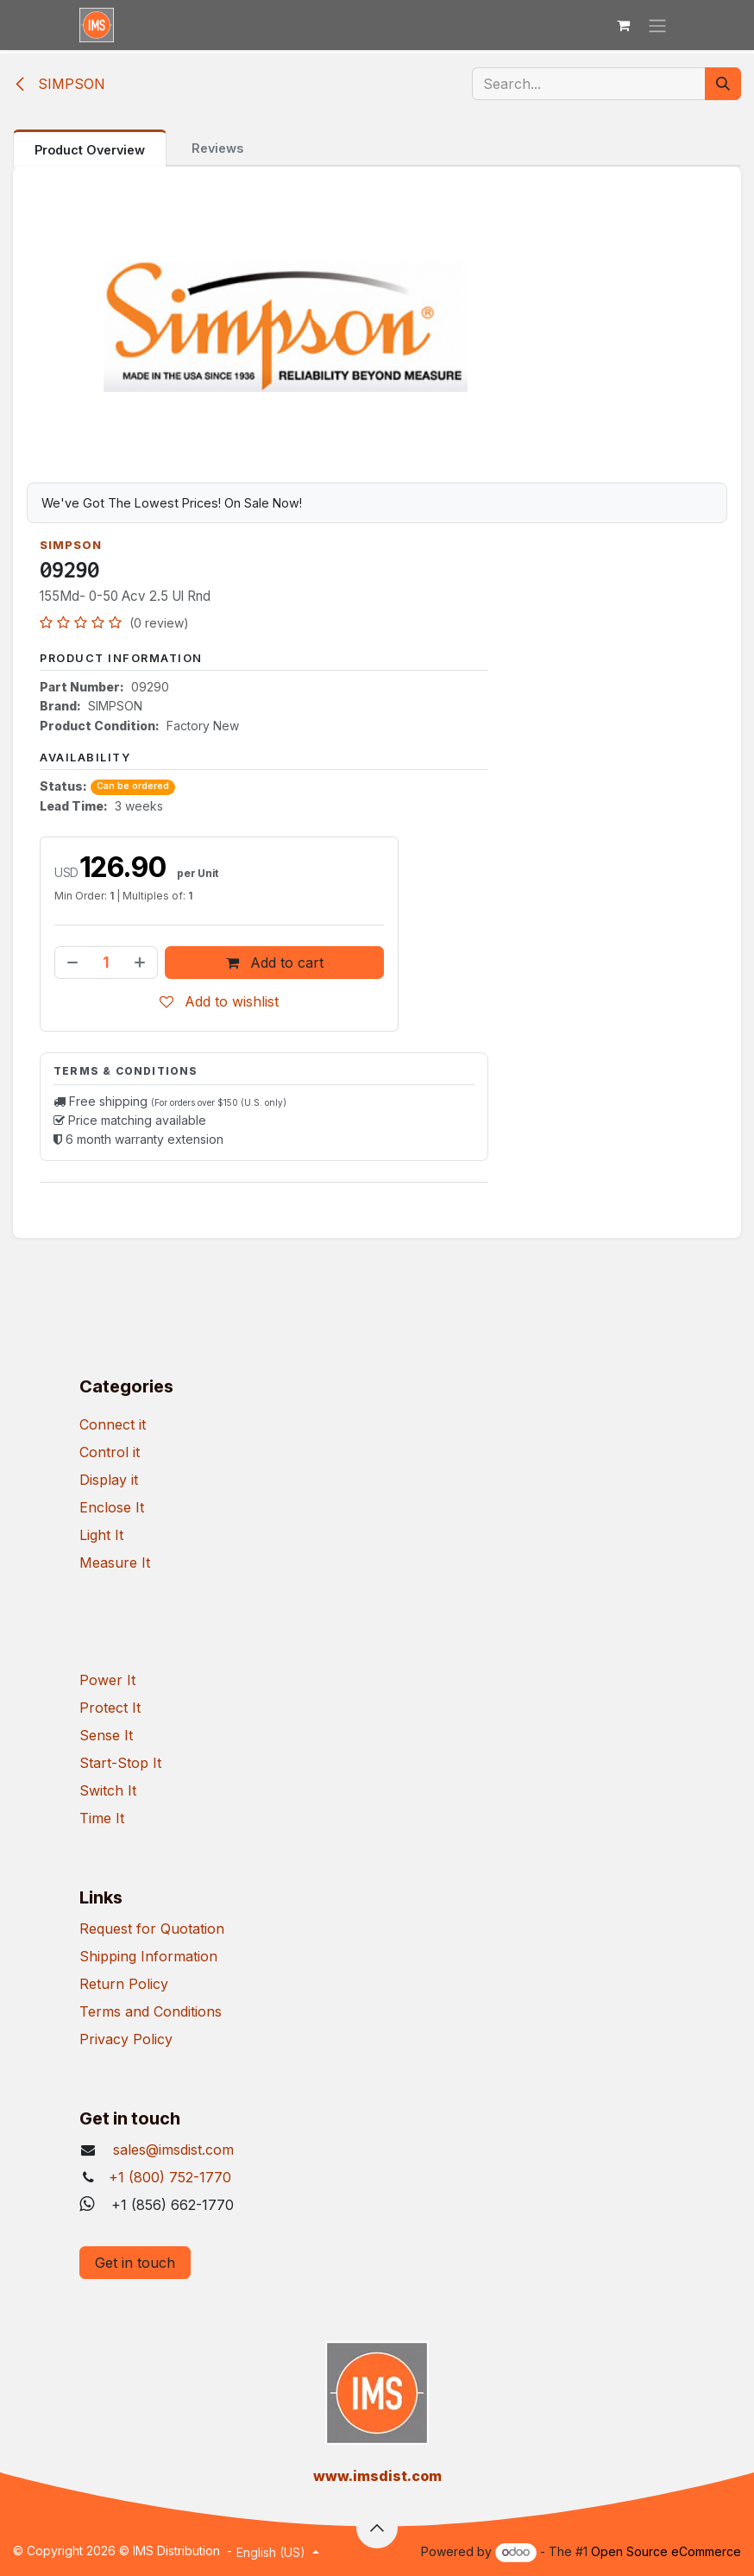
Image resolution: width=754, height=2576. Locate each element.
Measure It (114, 1562)
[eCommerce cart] (623, 25)
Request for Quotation (151, 1928)
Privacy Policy (126, 2039)
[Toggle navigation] (657, 25)
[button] (377, 2527)
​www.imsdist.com (377, 2475)
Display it (108, 1479)
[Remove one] (70, 962)
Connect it (112, 1424)
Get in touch (135, 2262)
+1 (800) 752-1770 (170, 2177)
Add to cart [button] (275, 962)
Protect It (110, 1707)
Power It (107, 1680)
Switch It (107, 1790)
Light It (101, 1535)
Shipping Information (148, 1956)
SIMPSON (59, 83)
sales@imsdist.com (171, 2149)
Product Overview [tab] (90, 149)
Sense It (106, 1735)
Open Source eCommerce (666, 2551)
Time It (101, 1818)
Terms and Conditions (150, 2011)
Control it (109, 1452)
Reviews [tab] (217, 148)
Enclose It (111, 1507)
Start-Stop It (120, 1762)
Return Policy (123, 1983)
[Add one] (141, 962)
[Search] (723, 83)
